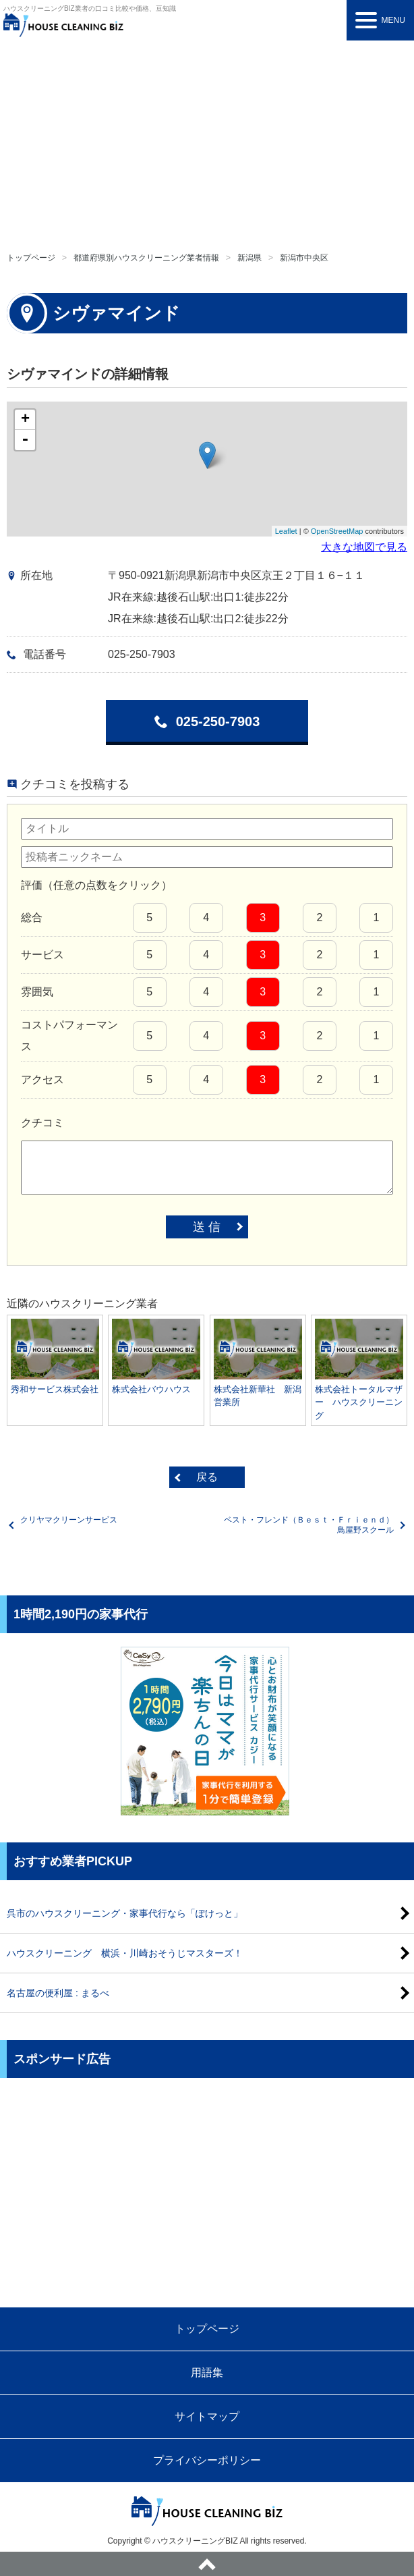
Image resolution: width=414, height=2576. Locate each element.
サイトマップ (207, 2416)
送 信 (206, 1227)
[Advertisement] (207, 141)
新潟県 (249, 258)
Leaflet (286, 531)
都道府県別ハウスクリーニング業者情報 (146, 258)
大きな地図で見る (364, 547)
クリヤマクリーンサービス (68, 1520)
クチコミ (42, 1122)
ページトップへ (207, 2564)
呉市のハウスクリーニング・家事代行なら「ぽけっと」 (125, 1913)
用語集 (207, 2372)
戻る (207, 1477)
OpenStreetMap (337, 531)
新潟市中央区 (304, 258)
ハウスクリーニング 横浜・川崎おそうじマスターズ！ (125, 1953)
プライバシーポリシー (207, 2460)
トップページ (31, 258)
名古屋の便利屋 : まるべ (58, 1993)
